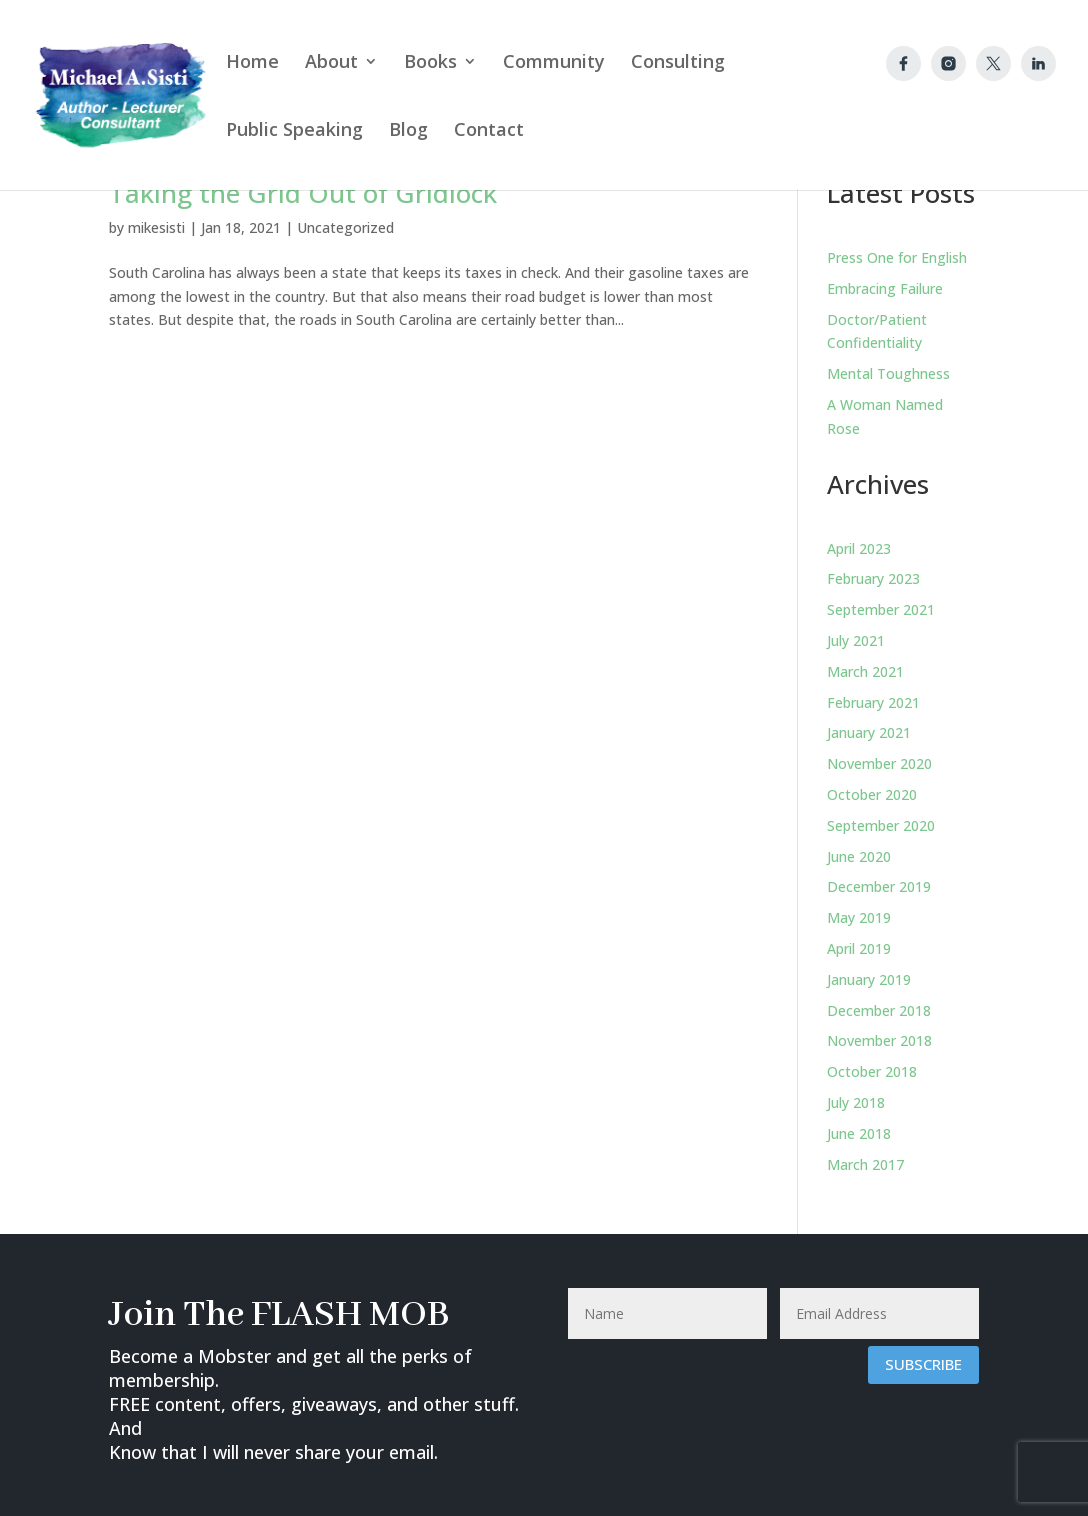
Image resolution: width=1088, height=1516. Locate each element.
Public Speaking (294, 131)
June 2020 (859, 856)
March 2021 (865, 671)
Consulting (678, 63)
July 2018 (856, 1102)
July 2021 (856, 640)
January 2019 (869, 979)
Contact (489, 131)
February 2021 (873, 702)
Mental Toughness (888, 373)
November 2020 (879, 763)
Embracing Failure (885, 288)
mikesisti (156, 227)
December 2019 (879, 886)
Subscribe (923, 1364)
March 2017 (865, 1164)
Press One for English (897, 257)
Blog (408, 131)
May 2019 (859, 917)
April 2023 (859, 548)
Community (554, 63)
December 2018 (879, 1010)
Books (430, 63)
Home (252, 63)
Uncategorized (345, 227)
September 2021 (881, 609)
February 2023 (873, 578)
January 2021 (869, 732)
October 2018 (872, 1071)
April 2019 (859, 948)
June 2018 (859, 1133)
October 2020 (872, 794)
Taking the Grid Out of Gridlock (303, 193)
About (331, 63)
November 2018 (879, 1040)
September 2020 (881, 825)
